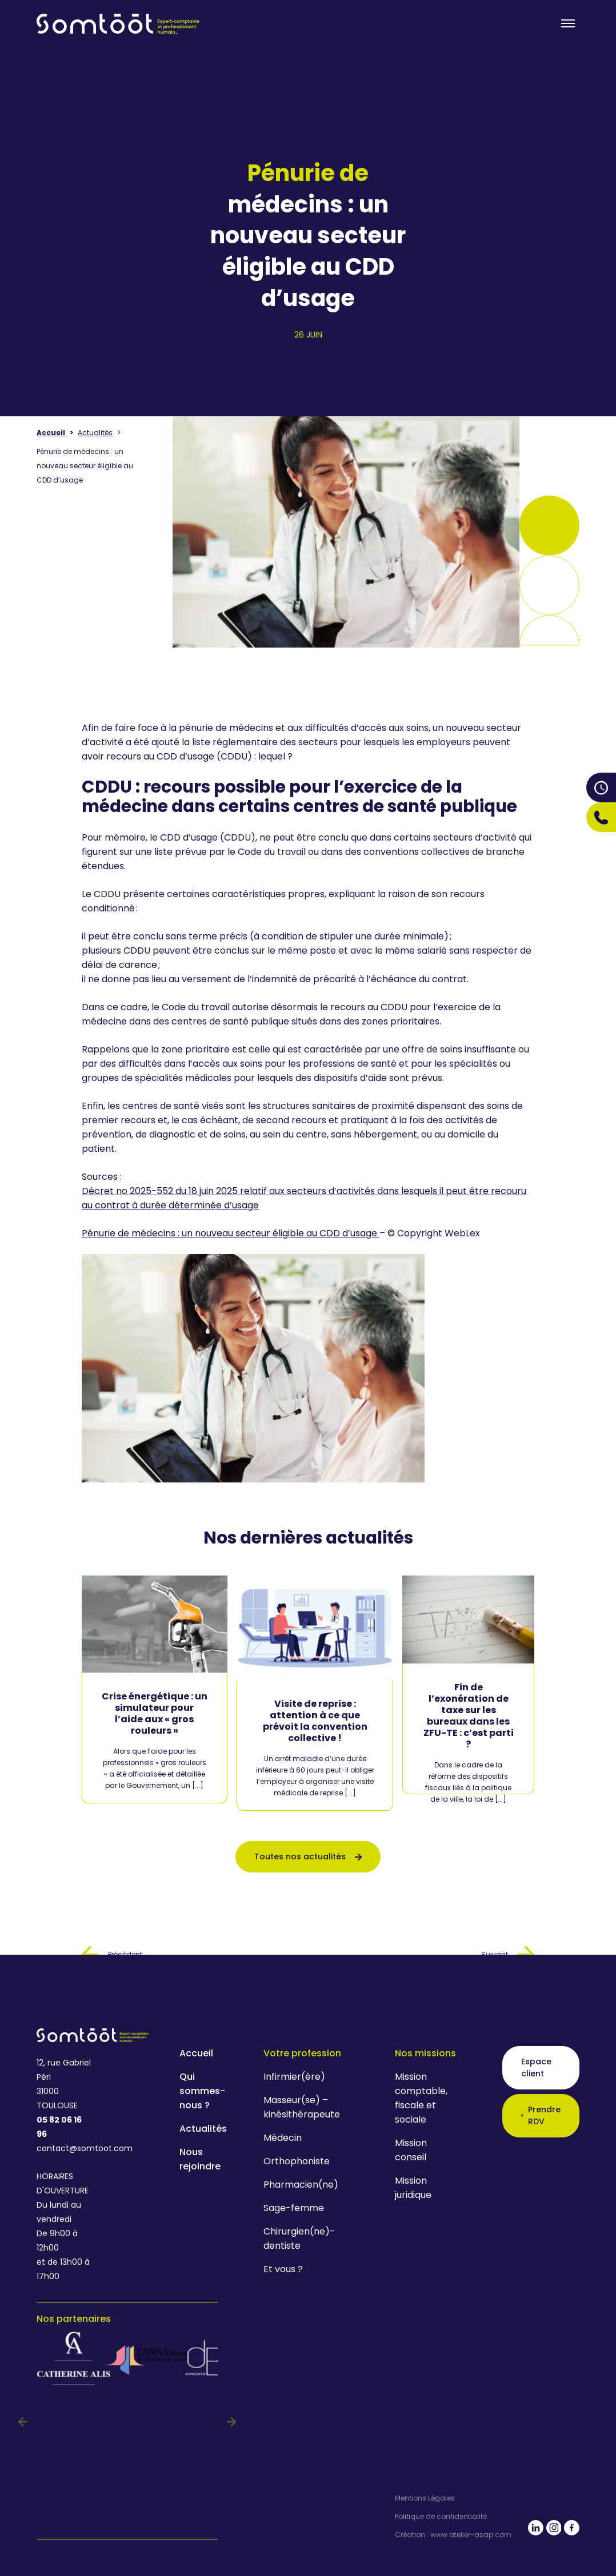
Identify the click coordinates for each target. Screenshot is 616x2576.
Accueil (51, 432)
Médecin (282, 2137)
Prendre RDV (541, 2115)
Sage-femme (293, 2208)
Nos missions (425, 2053)
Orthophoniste (296, 2161)
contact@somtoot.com (65, 2148)
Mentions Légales (425, 2498)
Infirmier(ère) (294, 2076)
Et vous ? (283, 2269)
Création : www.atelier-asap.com (453, 2534)
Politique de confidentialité (441, 2516)
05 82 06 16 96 (59, 2127)
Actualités (95, 432)
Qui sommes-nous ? (202, 2091)
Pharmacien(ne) (300, 2184)
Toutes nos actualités (308, 1856)
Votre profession (302, 2053)
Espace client (536, 2067)
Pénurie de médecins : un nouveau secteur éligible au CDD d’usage (230, 1233)
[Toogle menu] (568, 23)
